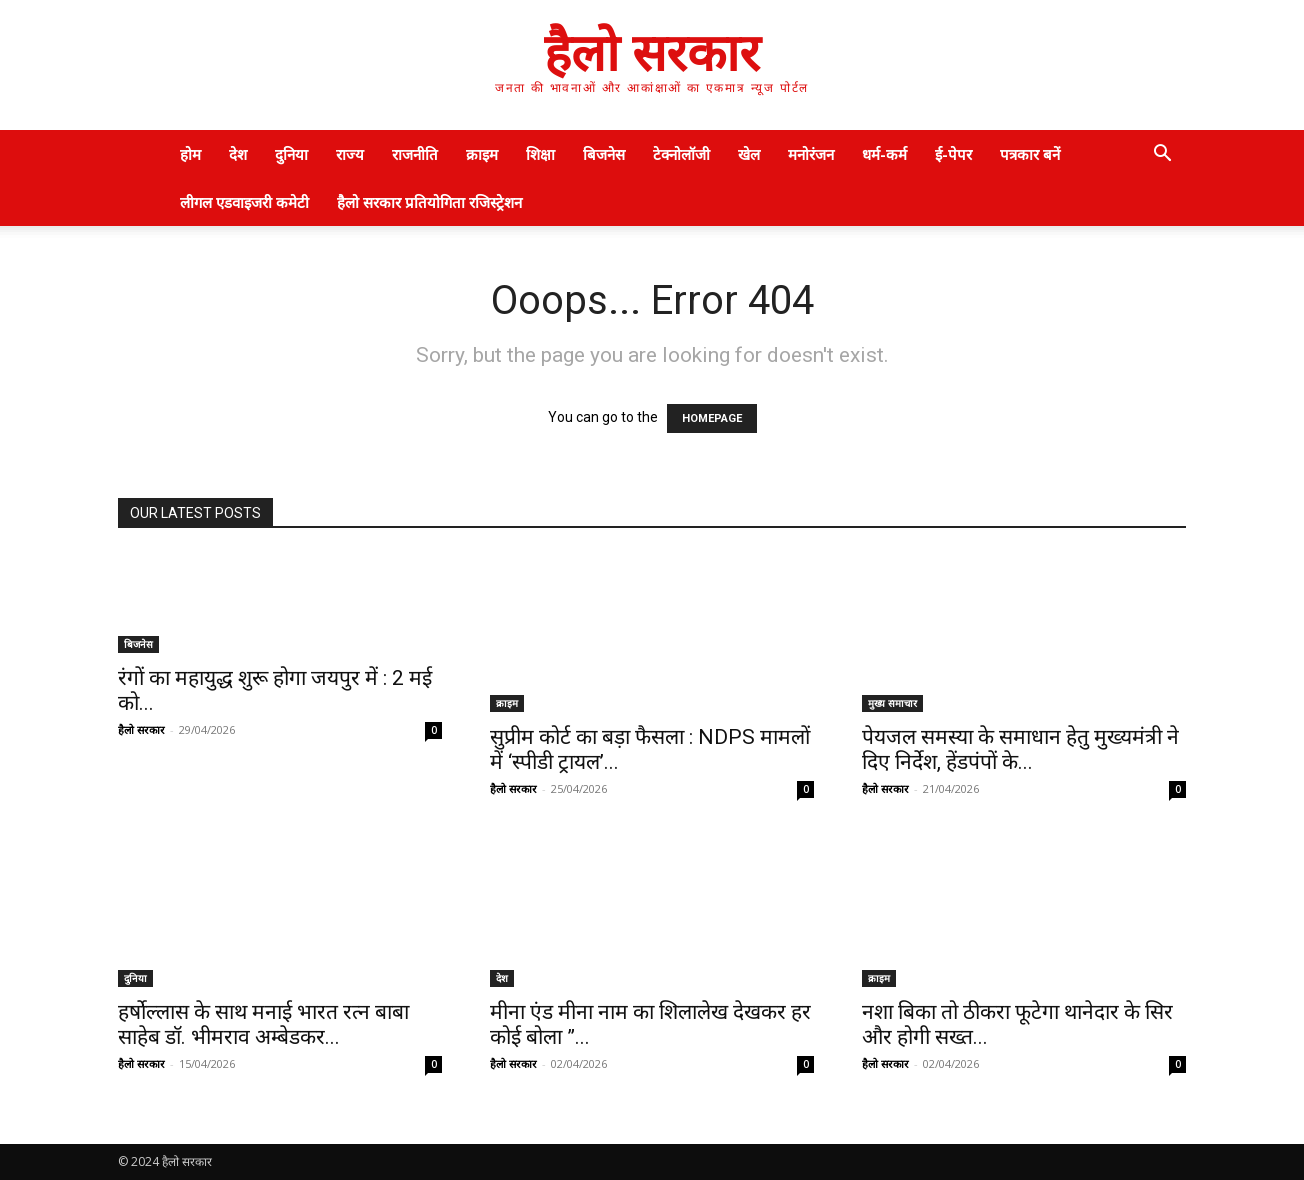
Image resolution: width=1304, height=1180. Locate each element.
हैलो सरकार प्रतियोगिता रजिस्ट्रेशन (429, 202)
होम (190, 154)
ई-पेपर (953, 154)
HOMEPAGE (712, 418)
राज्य (350, 154)
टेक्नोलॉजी (681, 154)
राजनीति (415, 154)
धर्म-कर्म (884, 154)
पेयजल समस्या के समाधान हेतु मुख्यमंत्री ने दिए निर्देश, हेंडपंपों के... (1020, 749)
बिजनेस (604, 154)
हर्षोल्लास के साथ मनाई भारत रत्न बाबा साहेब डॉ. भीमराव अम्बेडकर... (263, 1024)
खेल (749, 154)
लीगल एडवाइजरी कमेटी (244, 202)
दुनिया (291, 154)
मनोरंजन (811, 154)
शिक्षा (540, 154)
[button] (1162, 155)
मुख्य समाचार (892, 703)
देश (238, 154)
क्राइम (482, 154)
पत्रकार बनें (1030, 154)
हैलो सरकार (141, 729)
